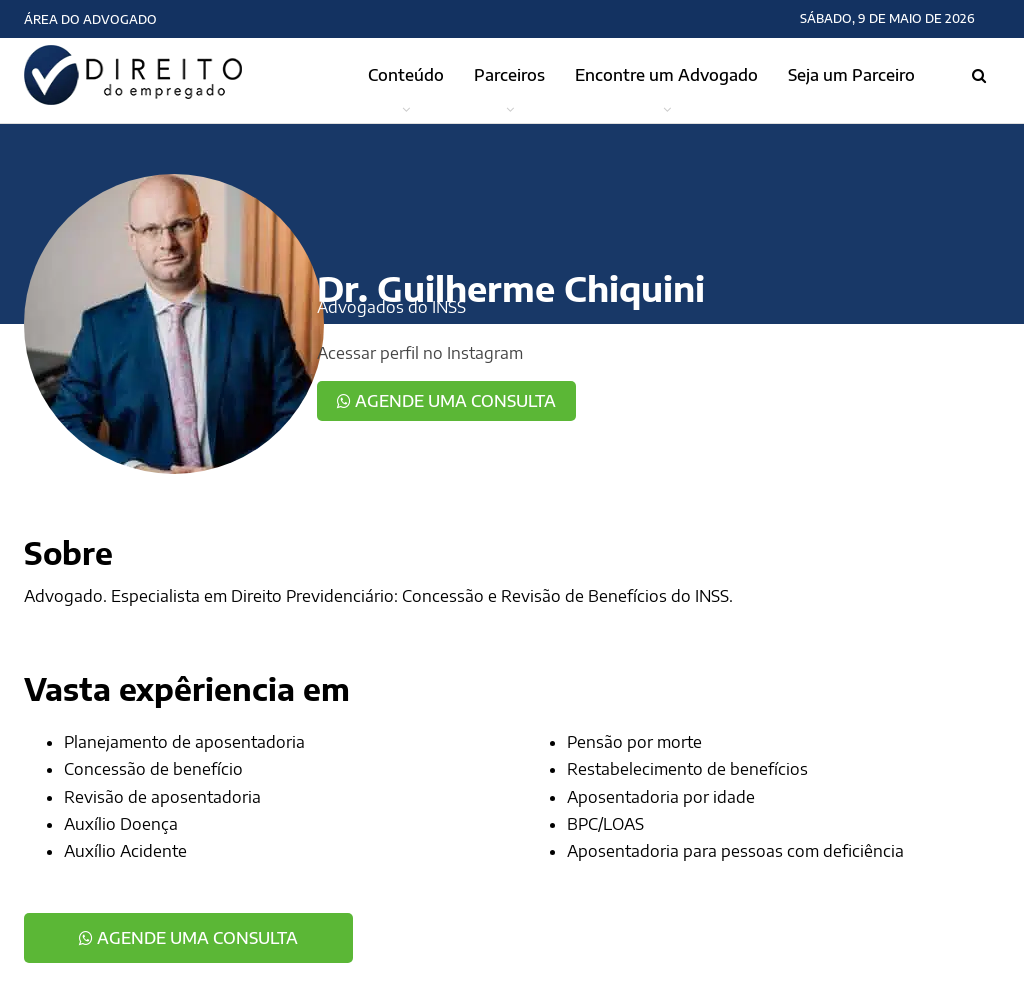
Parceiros (509, 75)
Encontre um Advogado (666, 75)
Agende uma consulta (446, 401)
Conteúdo (406, 75)
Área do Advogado (90, 19)
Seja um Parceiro (851, 75)
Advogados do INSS (391, 307)
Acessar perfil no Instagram (420, 353)
